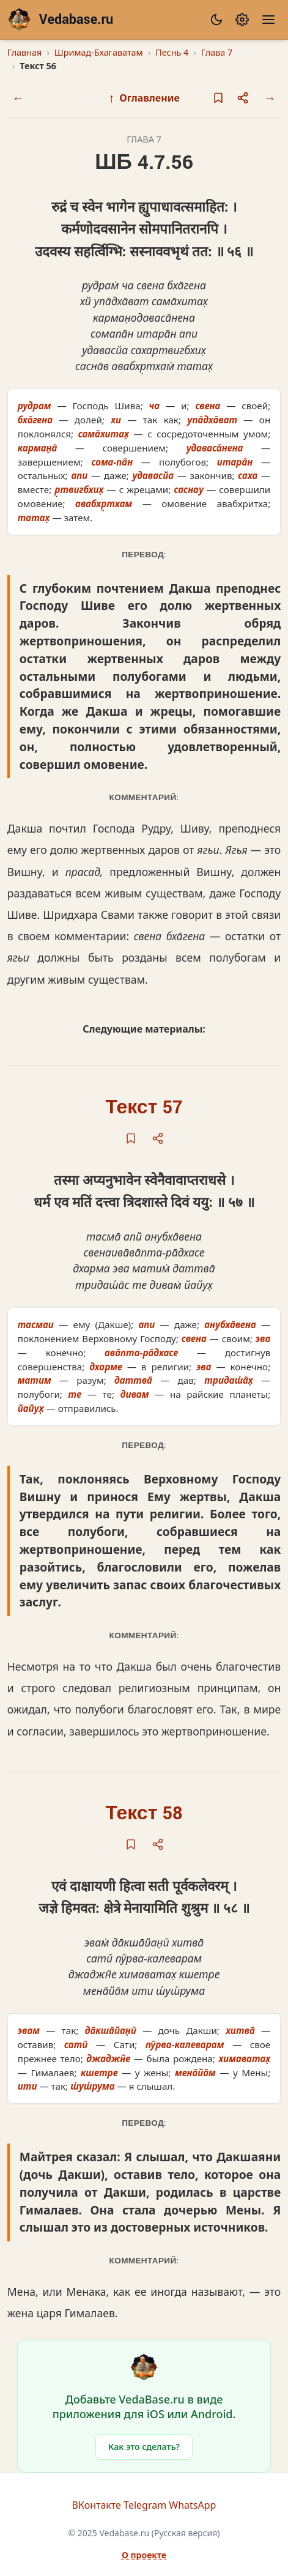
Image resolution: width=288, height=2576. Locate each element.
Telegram (145, 2505)
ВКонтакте (96, 2505)
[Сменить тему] (216, 19)
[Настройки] (242, 19)
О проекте (144, 2555)
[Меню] (268, 19)
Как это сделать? (144, 2446)
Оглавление (144, 97)
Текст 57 (144, 1107)
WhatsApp (192, 2505)
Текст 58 (144, 1813)
